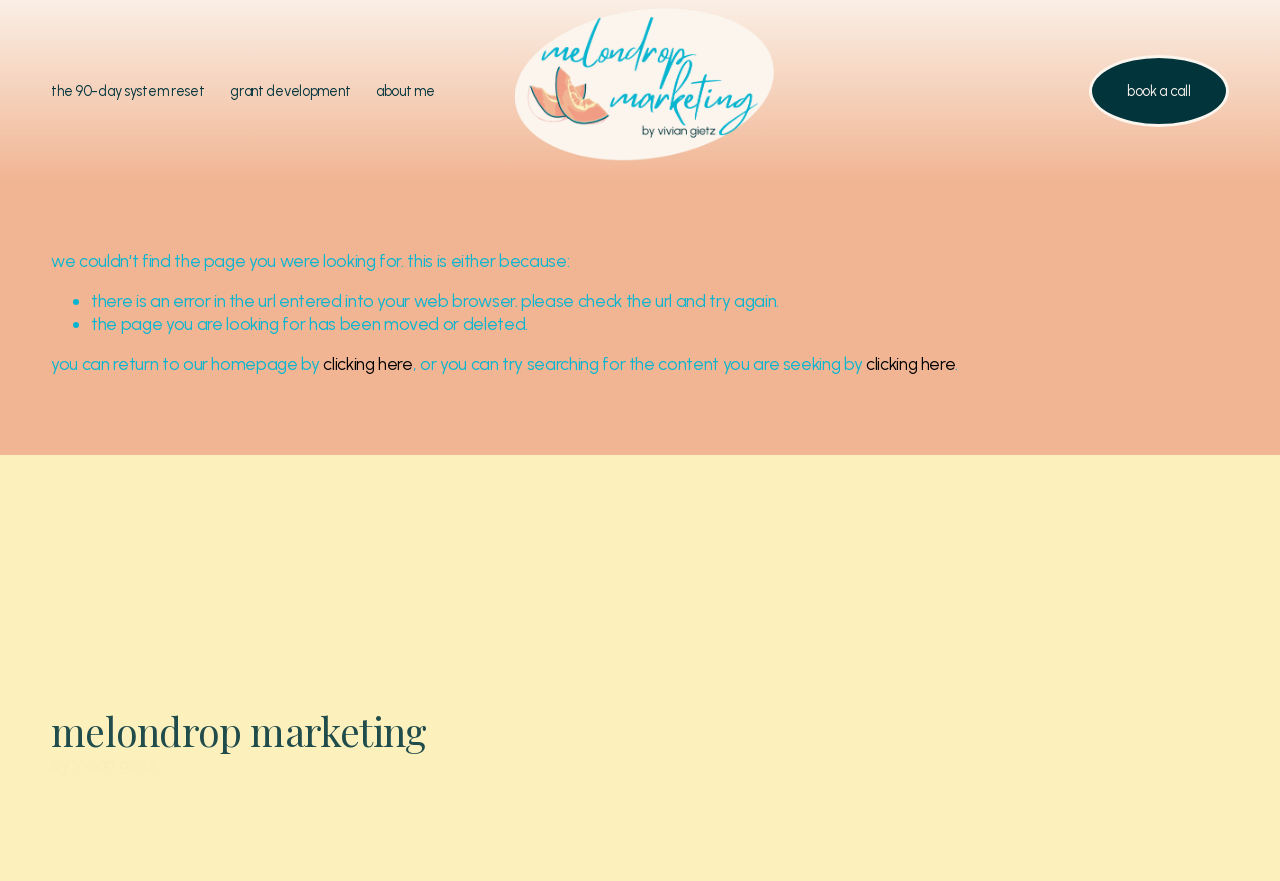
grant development (290, 91)
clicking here (367, 363)
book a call (1159, 91)
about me (405, 91)
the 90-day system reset (127, 91)
